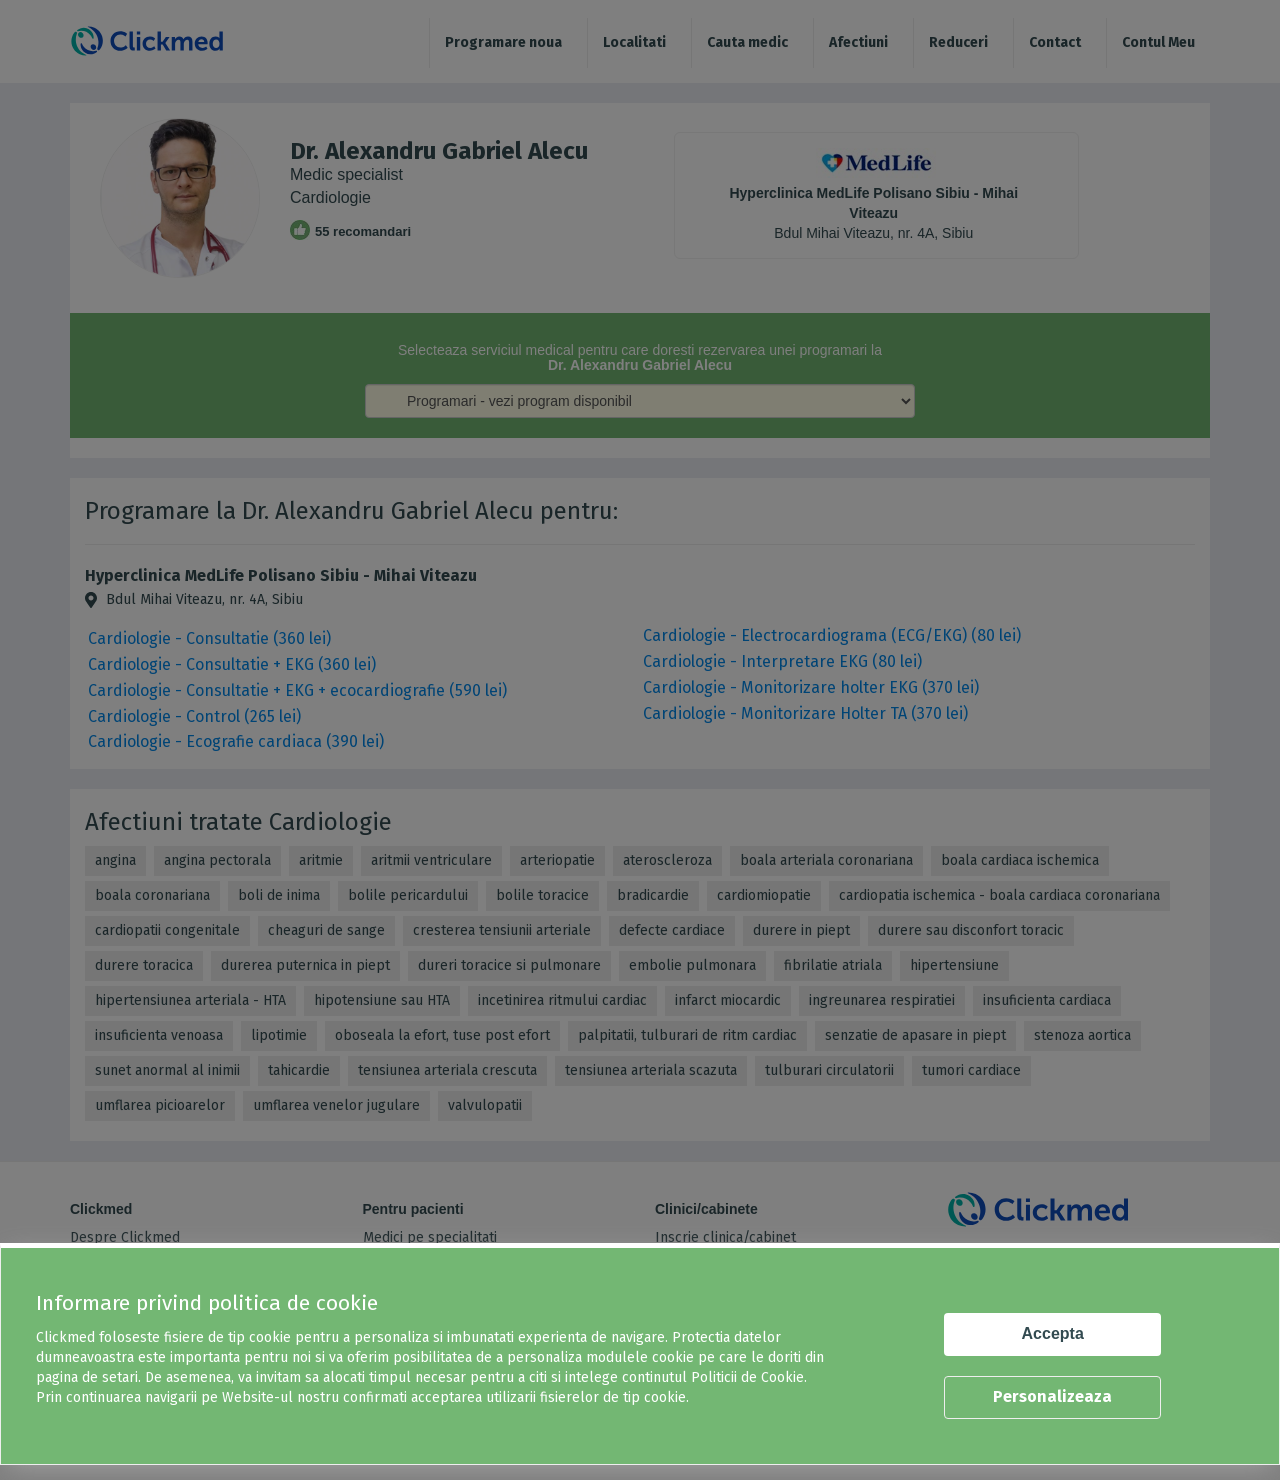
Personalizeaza (1052, 1396)
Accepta (1053, 1333)
